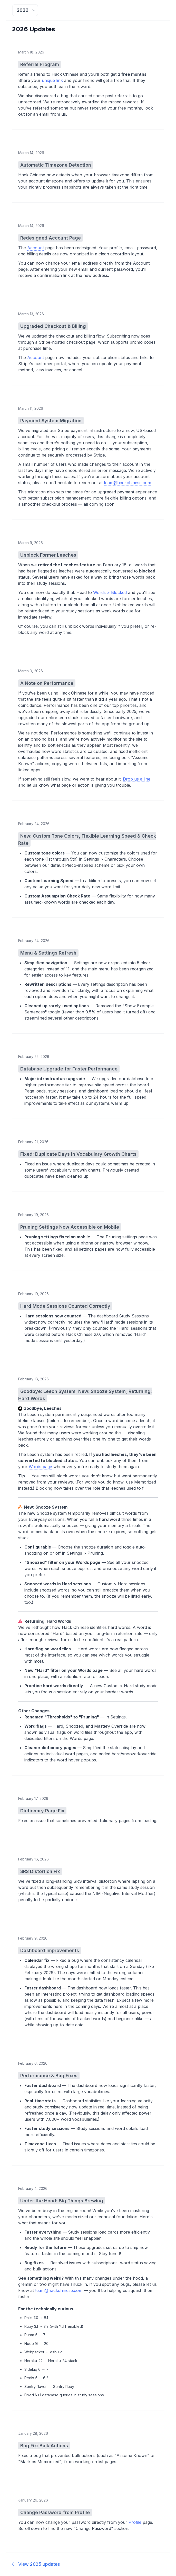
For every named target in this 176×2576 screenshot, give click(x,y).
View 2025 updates (36, 2564)
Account (35, 247)
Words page (40, 1466)
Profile (135, 2522)
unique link (52, 80)
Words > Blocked (110, 592)
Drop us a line (136, 779)
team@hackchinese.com (127, 482)
